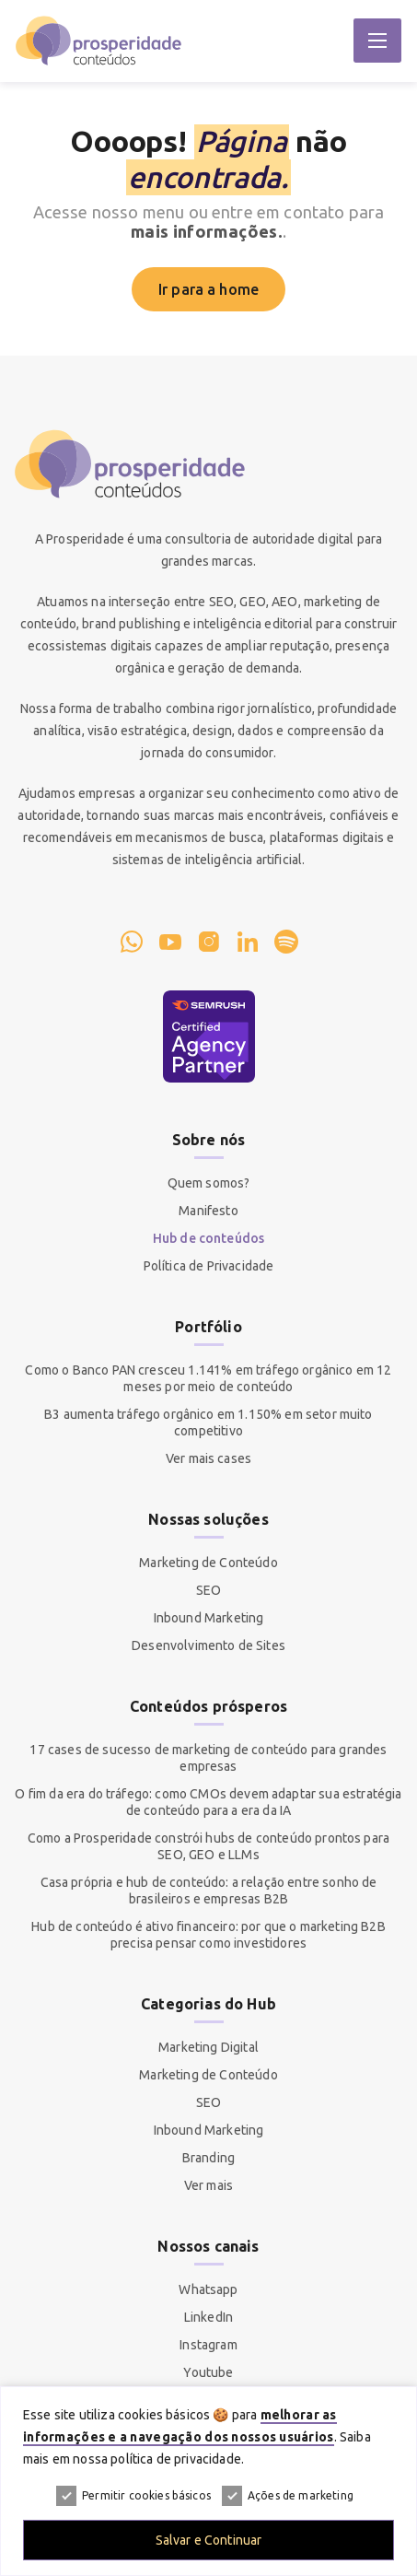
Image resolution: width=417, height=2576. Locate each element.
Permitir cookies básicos (133, 2496)
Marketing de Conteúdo (208, 1562)
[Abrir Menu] (377, 40)
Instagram (208, 2344)
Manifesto (208, 1210)
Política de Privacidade (209, 1266)
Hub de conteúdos (209, 1238)
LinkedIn (208, 2317)
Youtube (208, 2372)
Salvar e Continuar (209, 2540)
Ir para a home (208, 289)
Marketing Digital (208, 2047)
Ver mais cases (208, 1458)
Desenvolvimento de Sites (208, 1645)
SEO (208, 1590)
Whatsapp (208, 2289)
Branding (208, 2157)
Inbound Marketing (209, 1617)
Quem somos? (209, 1183)
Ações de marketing (287, 2496)
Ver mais (208, 2185)
